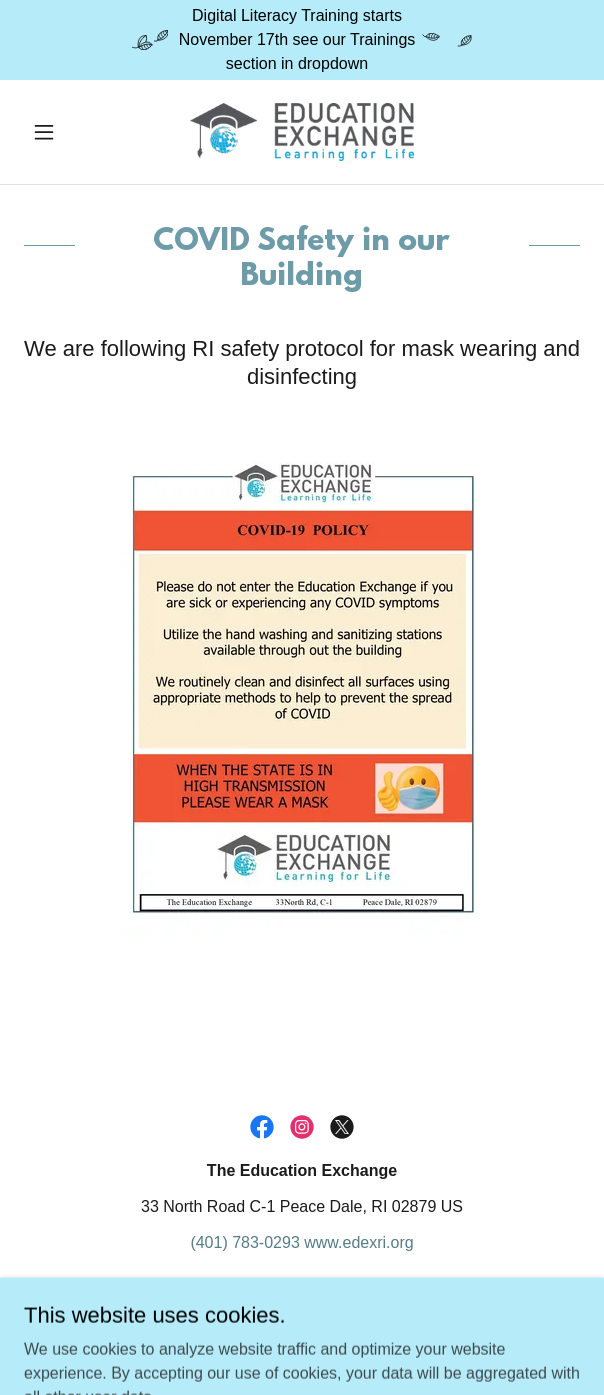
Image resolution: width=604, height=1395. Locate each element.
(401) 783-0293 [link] (244, 1242)
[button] (65, 132)
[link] (302, 132)
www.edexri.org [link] (358, 1242)
